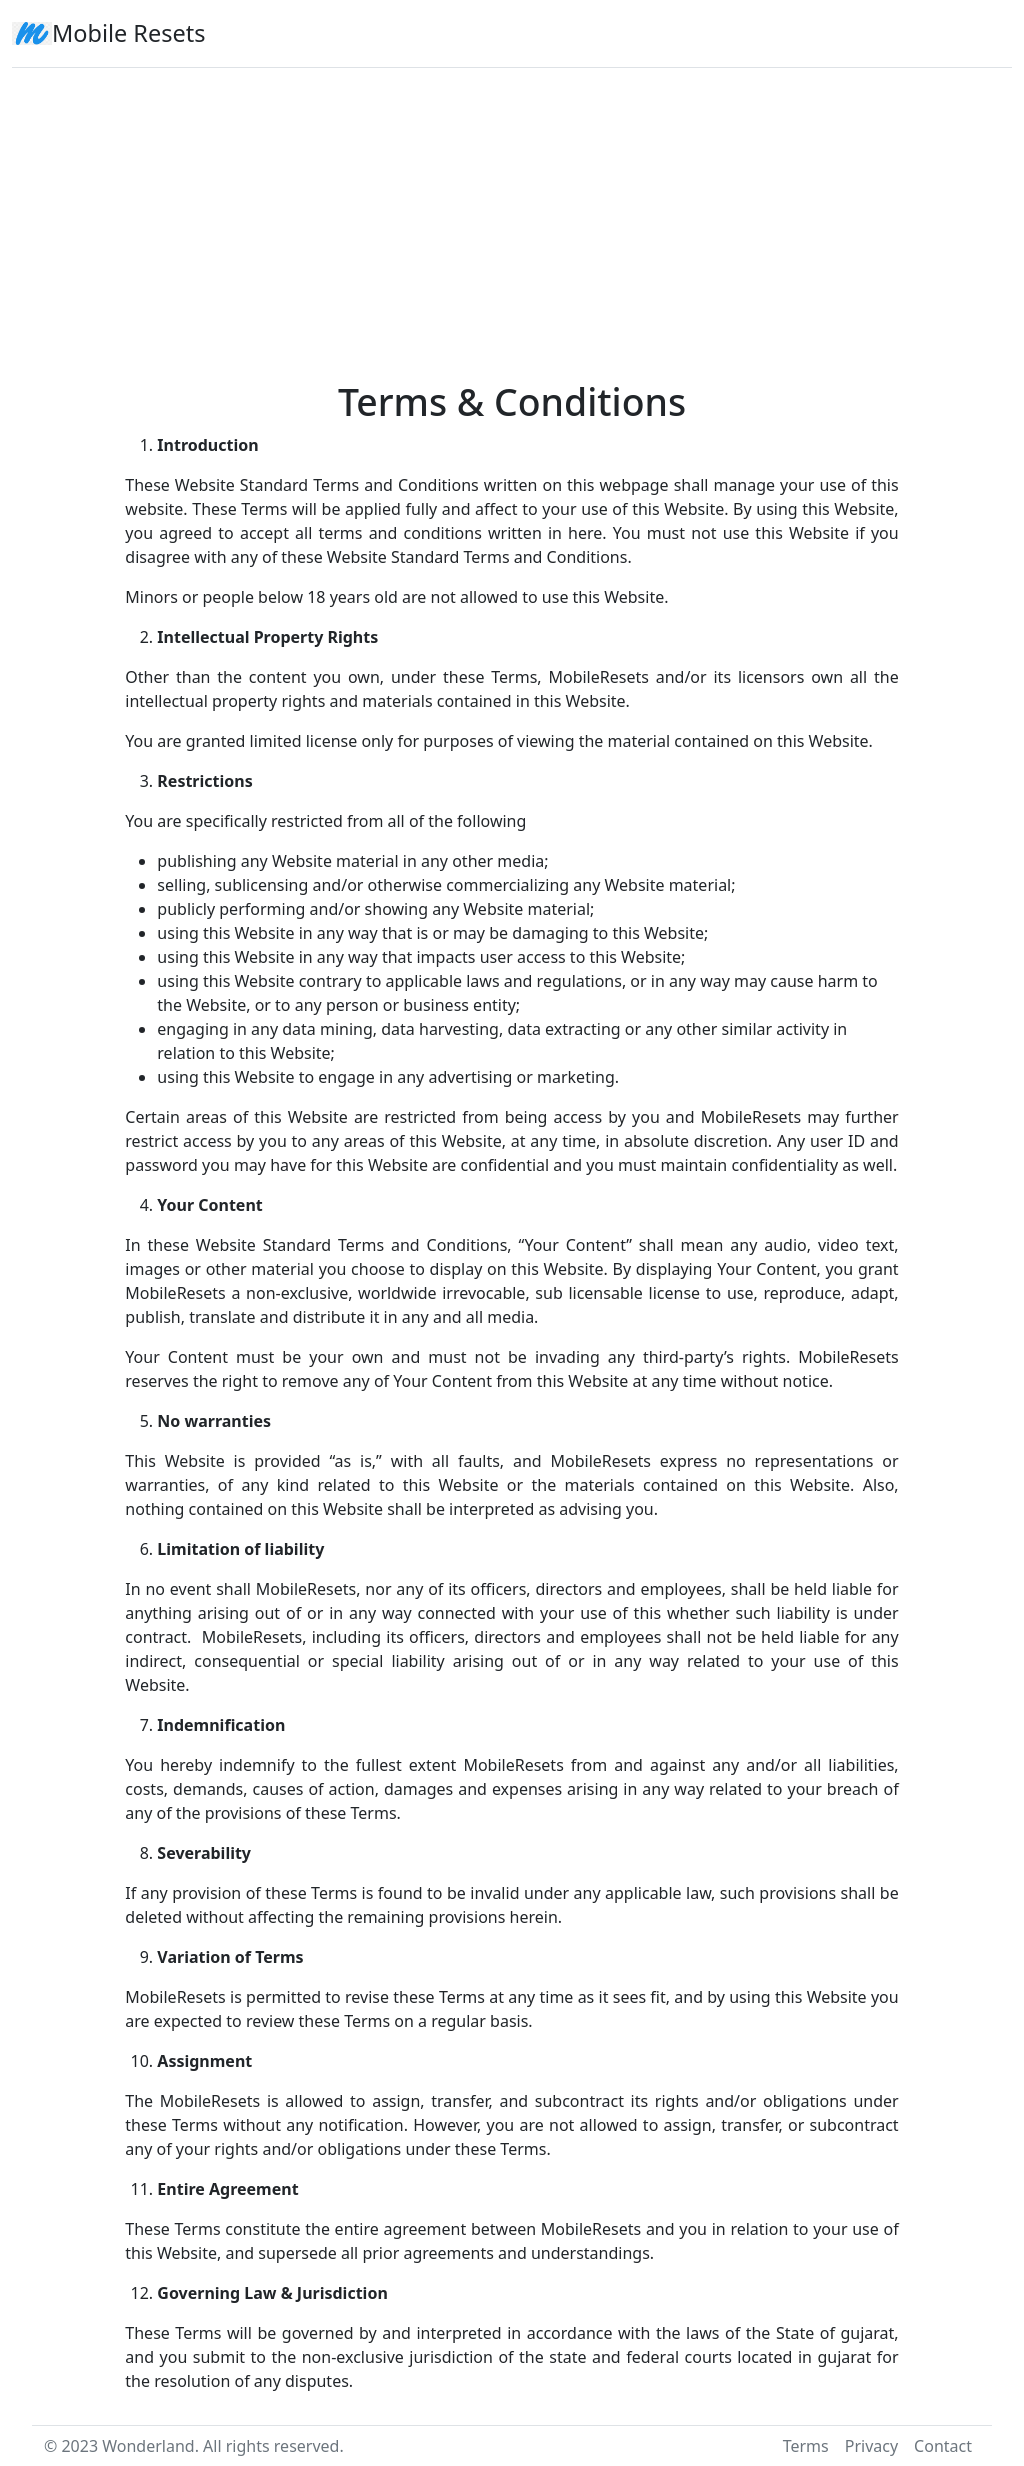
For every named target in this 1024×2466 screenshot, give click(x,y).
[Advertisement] (511, 216)
